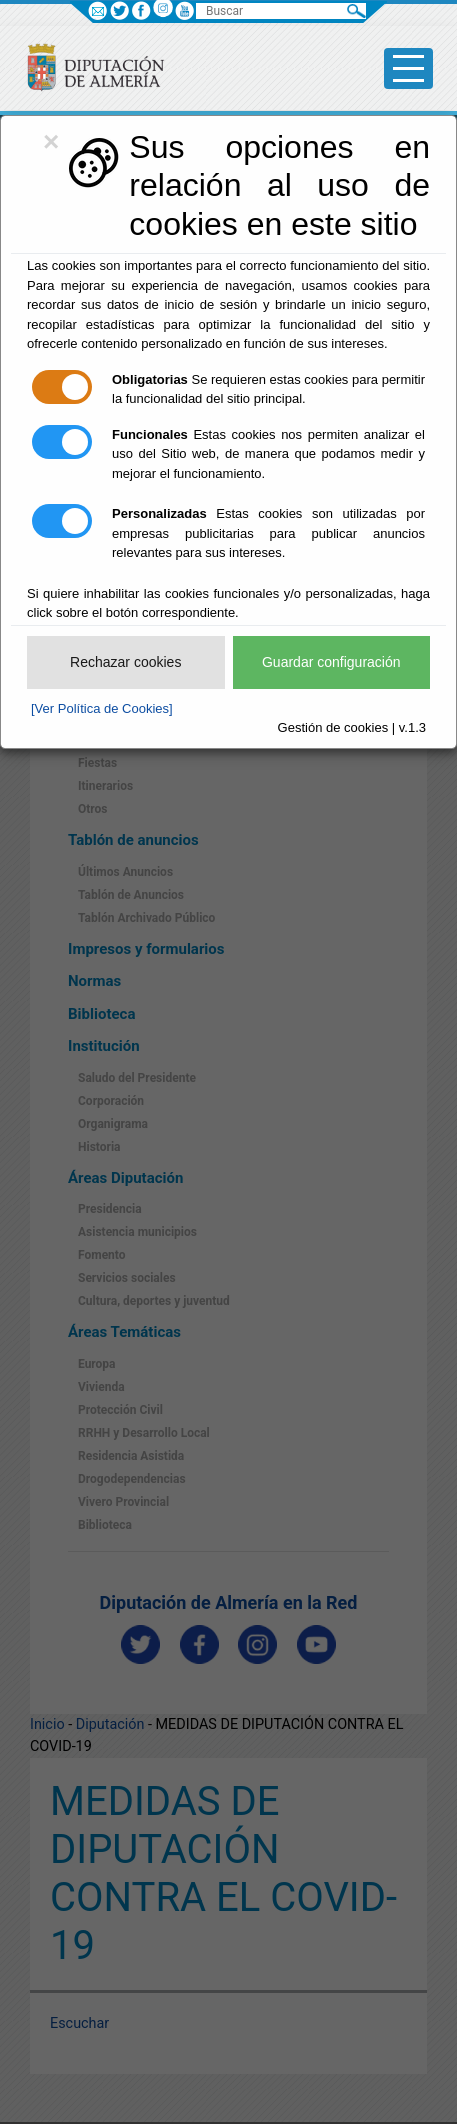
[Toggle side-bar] (408, 68)
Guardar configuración (331, 662)
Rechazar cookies (125, 662)
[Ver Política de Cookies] (102, 708)
